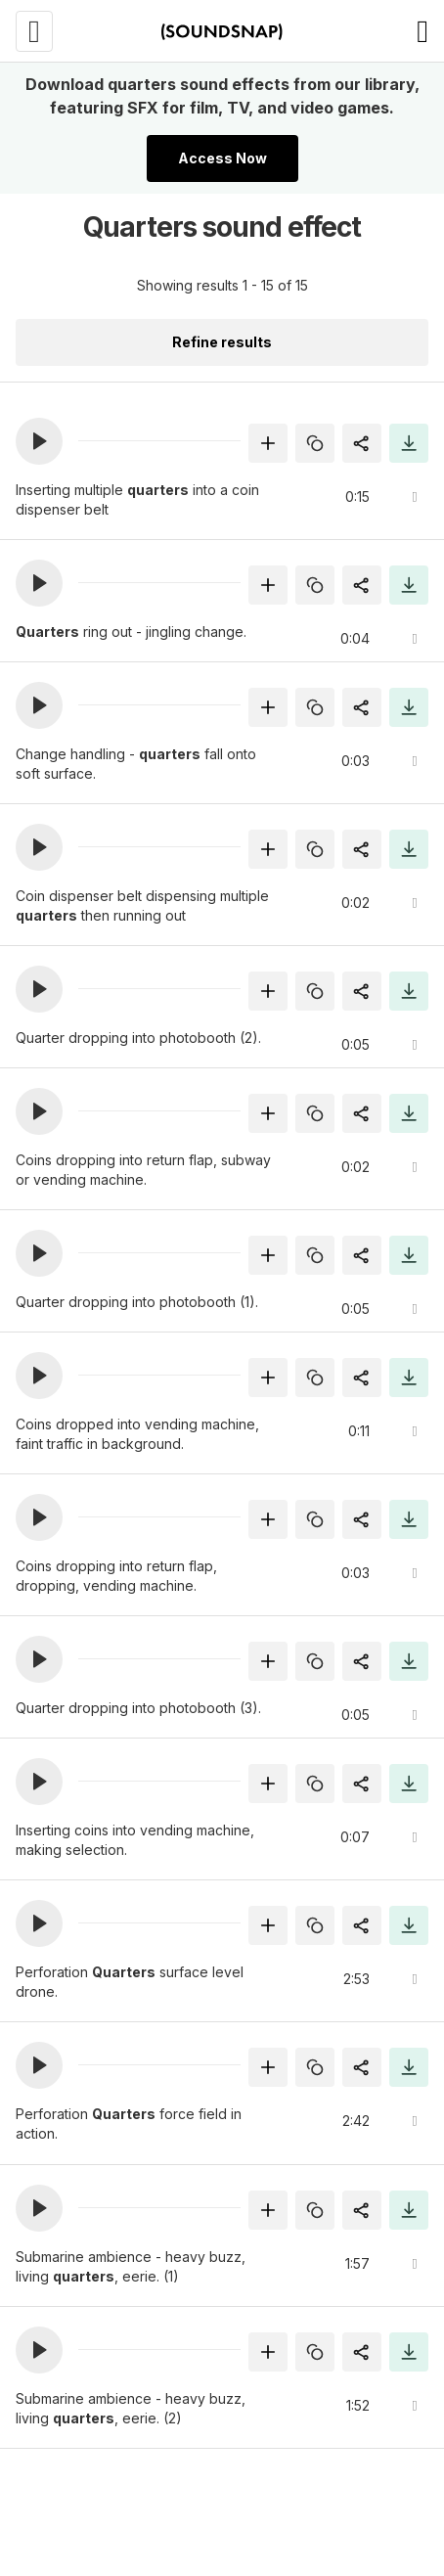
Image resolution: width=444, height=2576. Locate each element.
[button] (39, 441)
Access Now (222, 158)
